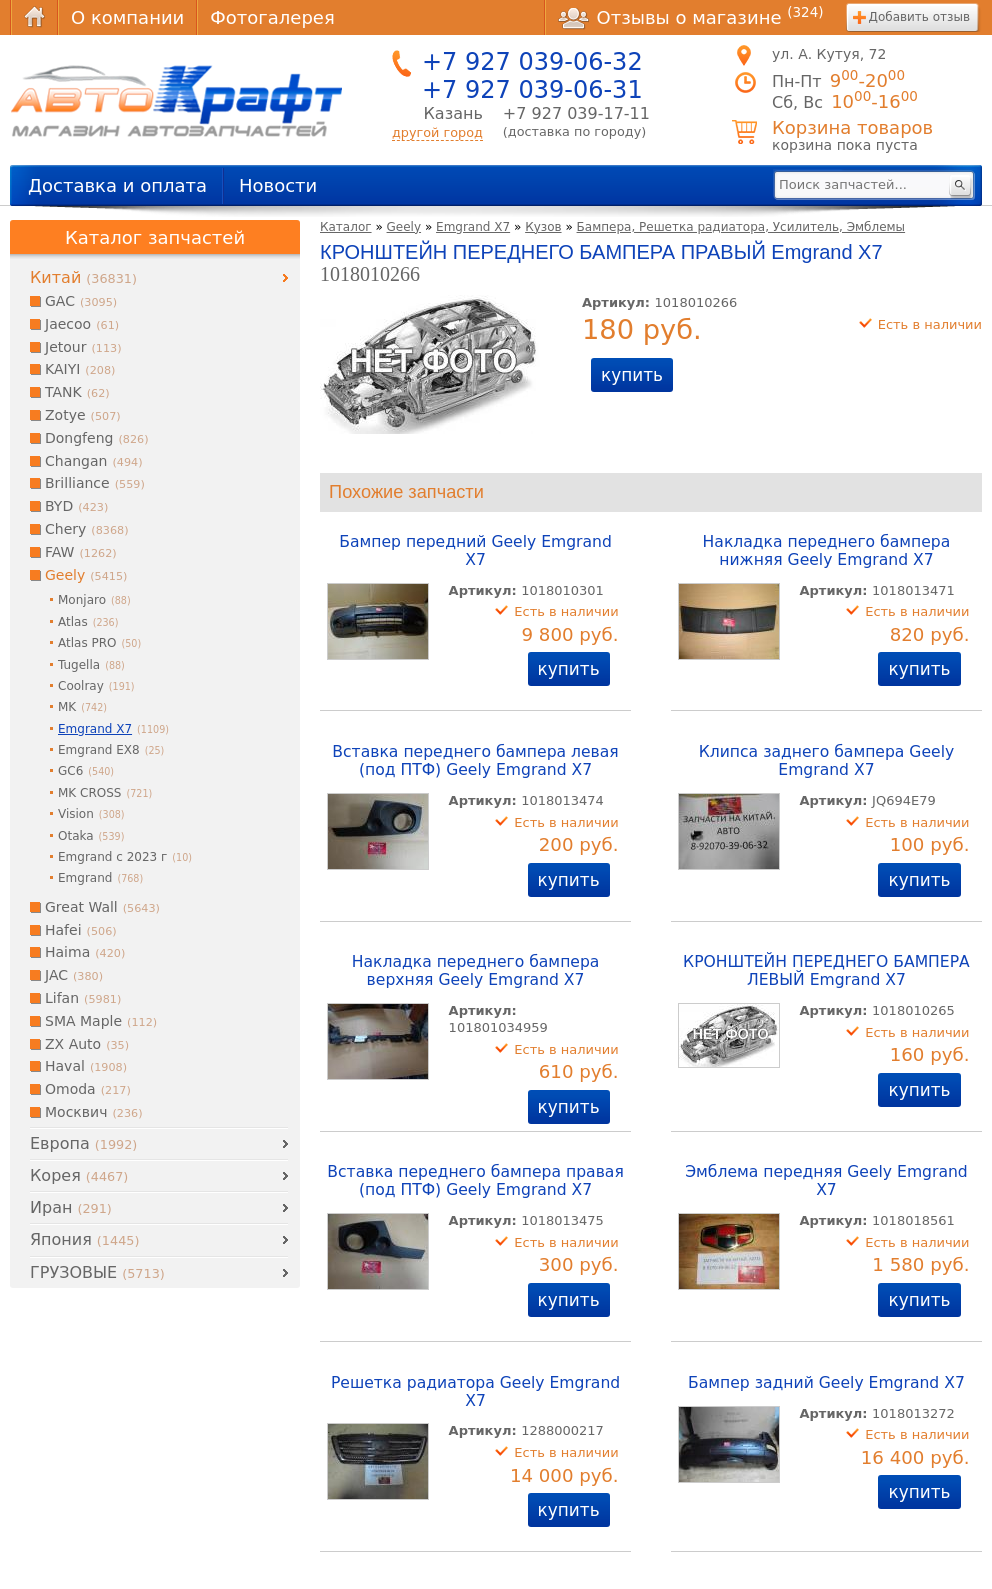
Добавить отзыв (919, 17)
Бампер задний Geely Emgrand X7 (826, 1383)
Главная (34, 17)
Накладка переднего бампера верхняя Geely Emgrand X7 (476, 971)
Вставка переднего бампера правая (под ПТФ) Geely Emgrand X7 (475, 1181)
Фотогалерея (272, 17)
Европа (83, 1143)
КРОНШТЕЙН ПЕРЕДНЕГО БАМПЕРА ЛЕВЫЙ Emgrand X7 (826, 971)
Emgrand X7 (473, 227)
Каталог (346, 227)
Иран (71, 1207)
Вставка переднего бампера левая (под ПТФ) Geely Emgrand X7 (475, 761)
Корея (79, 1175)
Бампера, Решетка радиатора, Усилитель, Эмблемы (741, 227)
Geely (404, 227)
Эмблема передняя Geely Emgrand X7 (826, 1181)
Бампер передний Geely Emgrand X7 (475, 551)
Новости (278, 185)
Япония (84, 1239)
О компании (127, 17)
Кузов (543, 227)
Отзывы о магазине (691, 17)
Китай (83, 277)
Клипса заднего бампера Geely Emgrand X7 (827, 761)
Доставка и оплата (117, 185)
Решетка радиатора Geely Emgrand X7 (475, 1392)
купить (632, 375)
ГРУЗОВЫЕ (97, 1272)
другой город (437, 132)
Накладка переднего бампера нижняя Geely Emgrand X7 (827, 551)
